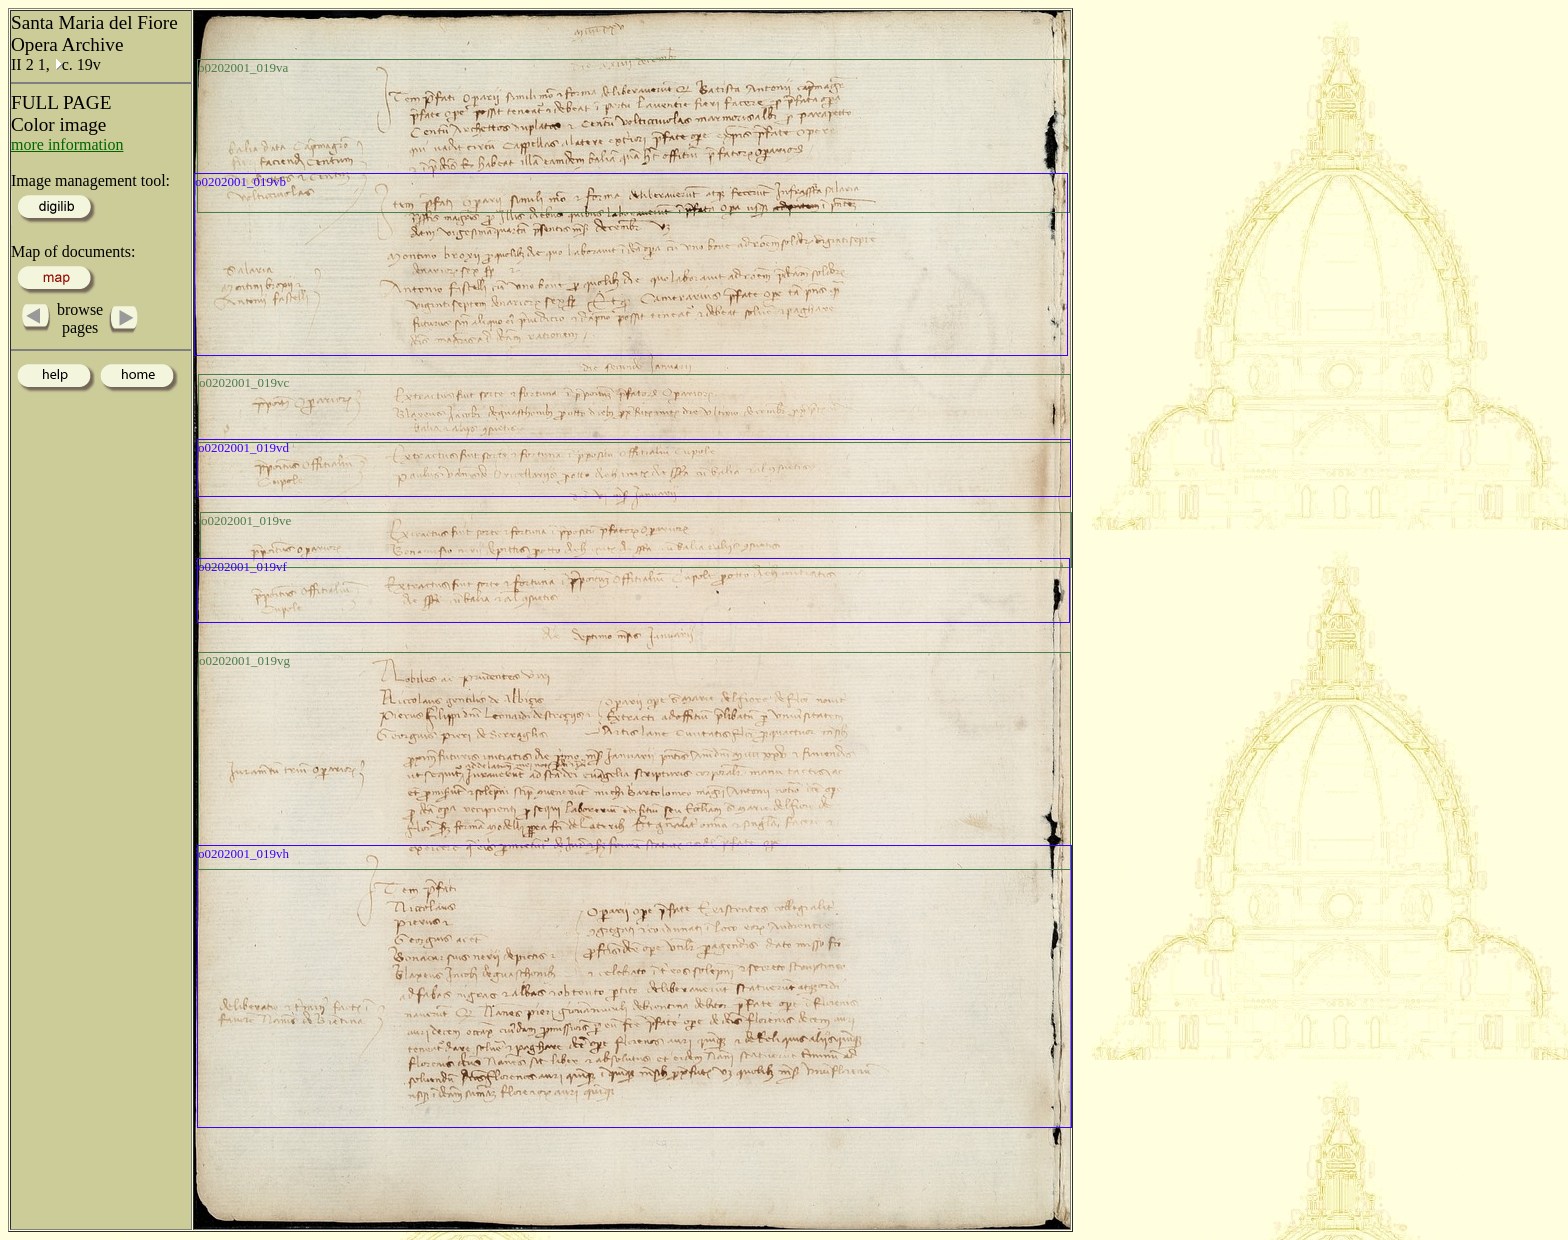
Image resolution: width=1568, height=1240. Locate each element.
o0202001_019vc (244, 382)
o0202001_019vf (242, 566)
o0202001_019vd (243, 447)
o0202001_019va (243, 67)
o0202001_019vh (243, 853)
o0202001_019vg (244, 660)
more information (67, 144)
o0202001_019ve (246, 520)
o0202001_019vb (240, 181)
